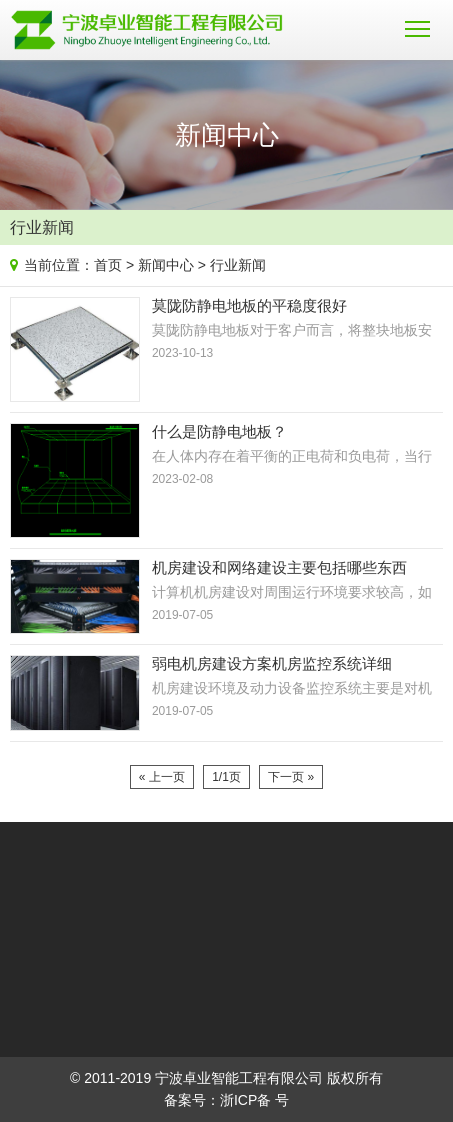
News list (434, 223)
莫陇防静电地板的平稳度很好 (249, 305)
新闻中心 (166, 265)
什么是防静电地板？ (219, 431)
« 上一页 (162, 777)
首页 (108, 265)
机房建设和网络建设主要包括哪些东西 (279, 567)
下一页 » (291, 777)
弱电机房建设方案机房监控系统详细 (272, 663)
